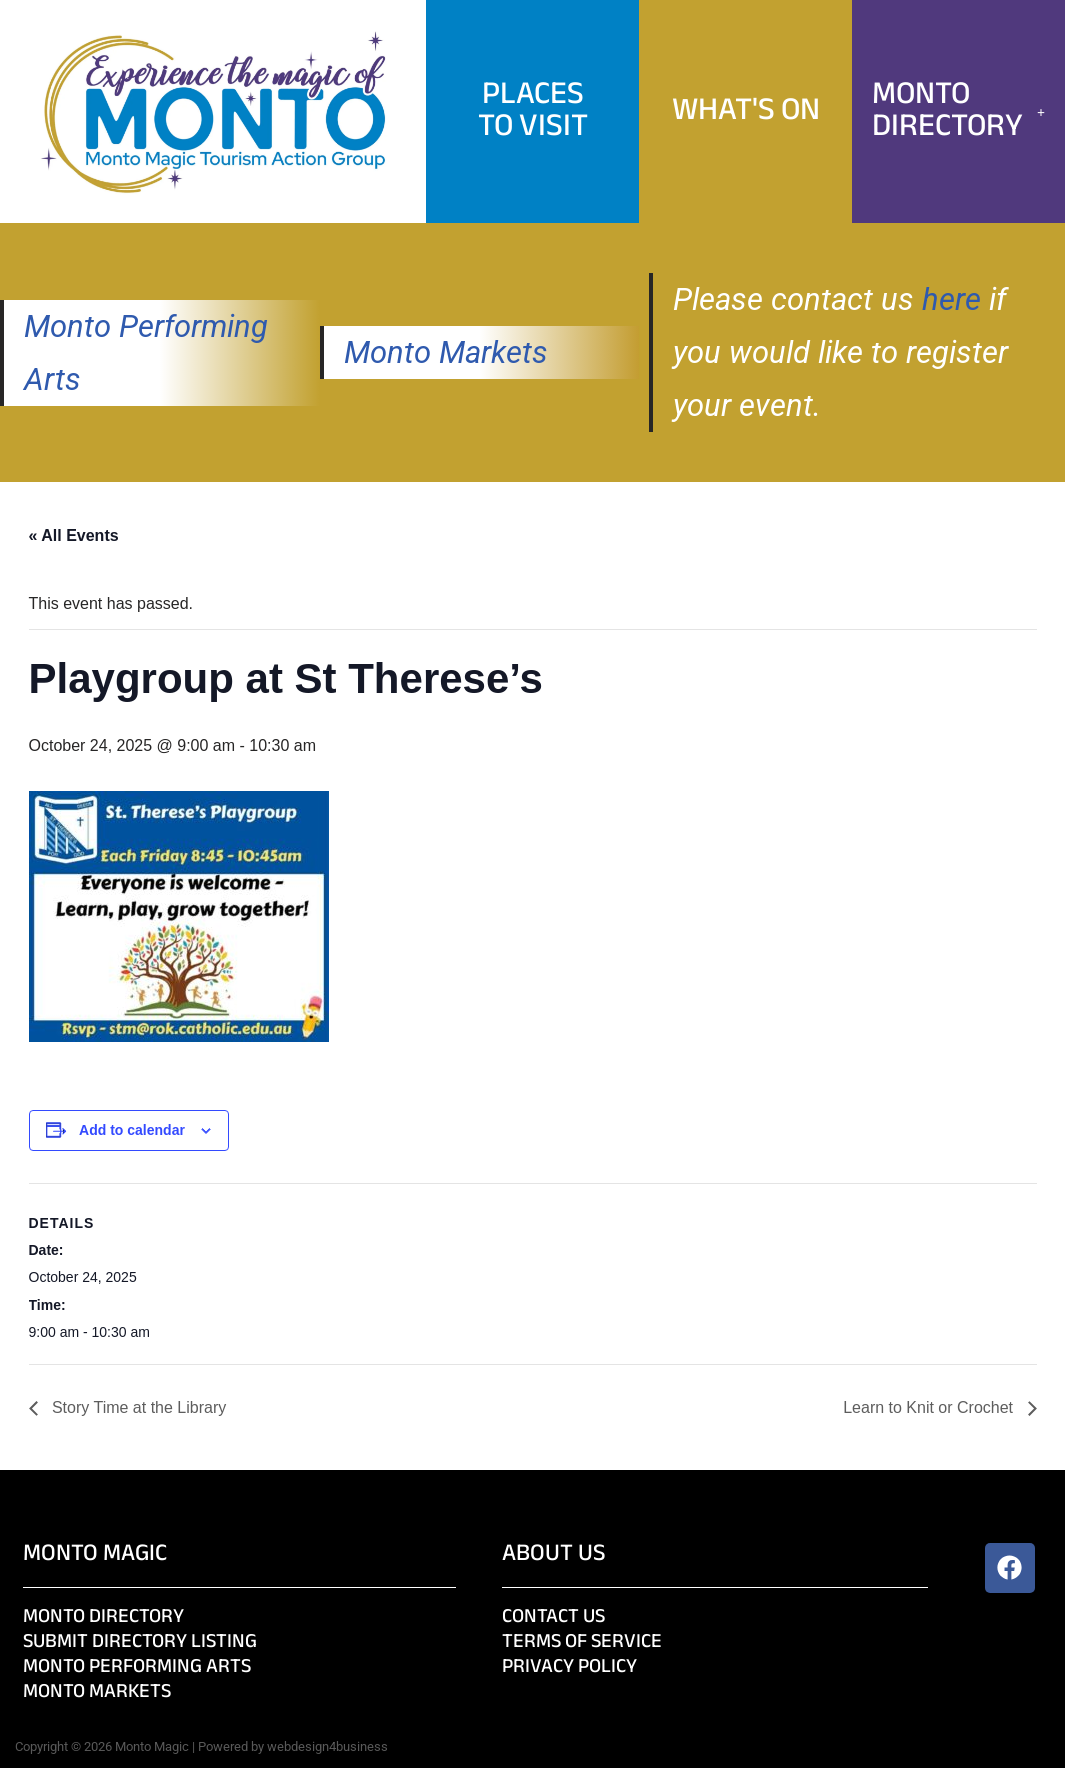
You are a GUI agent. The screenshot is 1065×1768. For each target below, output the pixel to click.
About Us (554, 1554)
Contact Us (553, 1617)
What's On (746, 111)
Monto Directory (958, 111)
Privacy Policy (569, 1667)
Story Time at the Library (137, 1407)
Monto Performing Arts (137, 1667)
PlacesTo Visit (533, 111)
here (951, 299)
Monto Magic (95, 1554)
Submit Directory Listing (140, 1642)
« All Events (74, 535)
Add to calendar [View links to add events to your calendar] (132, 1130)
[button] (958, 112)
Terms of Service (582, 1642)
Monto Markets (446, 352)
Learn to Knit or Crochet (930, 1407)
